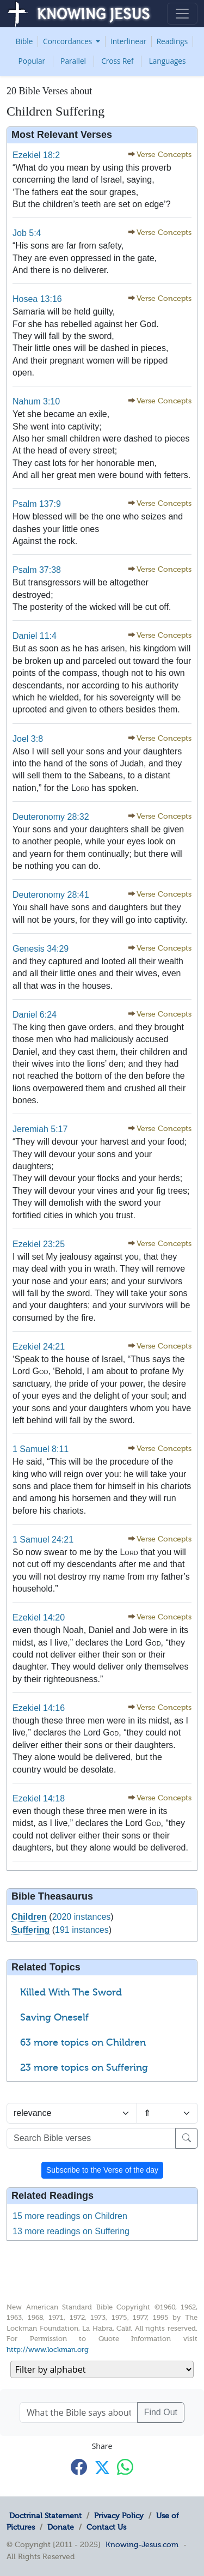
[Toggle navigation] (182, 14)
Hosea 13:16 (37, 299)
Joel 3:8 (28, 738)
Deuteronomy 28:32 (51, 816)
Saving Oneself (54, 2017)
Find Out (160, 2412)
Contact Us (106, 2527)
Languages (167, 61)
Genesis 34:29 (41, 948)
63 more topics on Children (83, 2042)
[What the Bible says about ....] (79, 2412)
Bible (24, 41)
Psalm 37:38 (37, 570)
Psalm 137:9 (37, 504)
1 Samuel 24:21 (43, 1539)
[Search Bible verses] (91, 2138)
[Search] (186, 2138)
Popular (32, 61)
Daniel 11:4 (35, 635)
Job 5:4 (27, 233)
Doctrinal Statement (45, 2515)
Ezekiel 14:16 (39, 1708)
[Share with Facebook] (79, 2467)
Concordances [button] (68, 41)
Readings (172, 41)
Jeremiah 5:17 (40, 1129)
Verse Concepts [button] (164, 154)
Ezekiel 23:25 (39, 1244)
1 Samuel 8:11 (41, 1449)
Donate (60, 2527)
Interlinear (128, 41)
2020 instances (81, 1916)
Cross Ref (117, 61)
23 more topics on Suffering (84, 2067)
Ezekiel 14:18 (39, 1798)
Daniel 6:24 (35, 1014)
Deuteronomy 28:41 (51, 894)
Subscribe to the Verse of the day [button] (102, 2170)
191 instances (82, 1929)
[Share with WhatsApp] (125, 2467)
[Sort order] (168, 2113)
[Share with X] (102, 2467)
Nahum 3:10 (36, 401)
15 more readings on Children (70, 2216)
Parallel (73, 61)
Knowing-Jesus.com (142, 2544)
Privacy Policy (119, 2515)
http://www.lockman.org (48, 2349)
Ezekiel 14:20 (39, 1617)
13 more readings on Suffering (71, 2231)
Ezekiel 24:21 (39, 1346)
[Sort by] (72, 2113)
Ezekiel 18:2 (36, 155)
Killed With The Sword (71, 1992)
